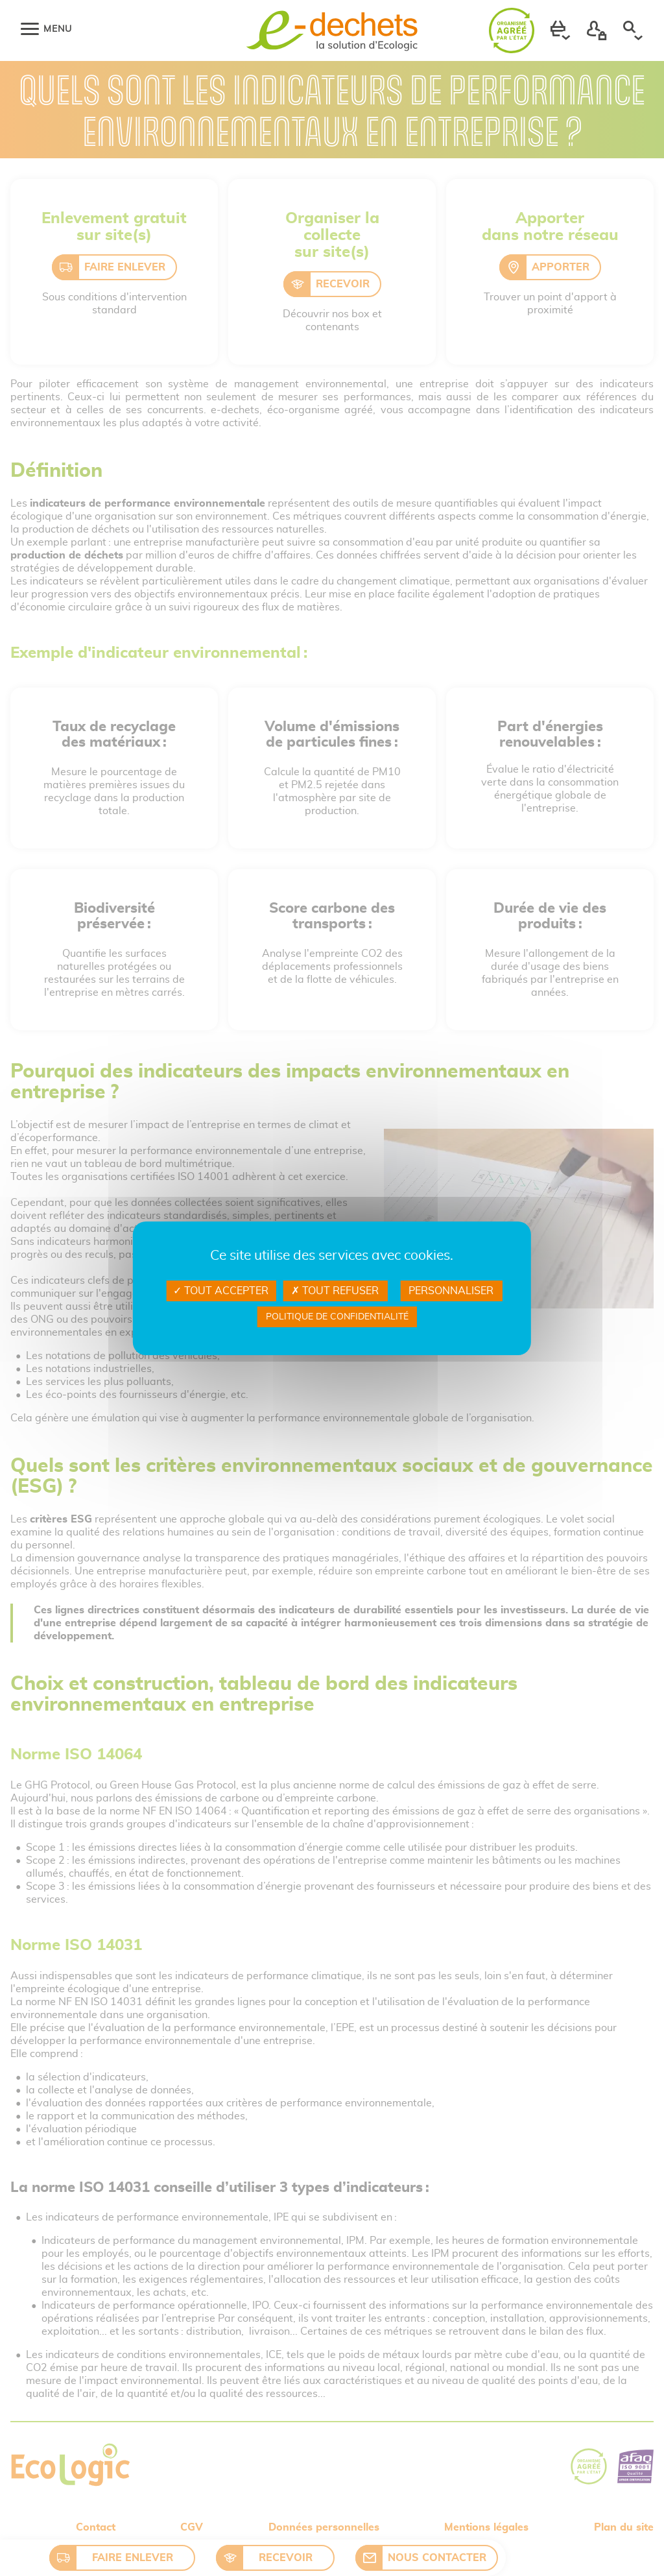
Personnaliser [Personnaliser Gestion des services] (451, 1291)
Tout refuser (335, 1291)
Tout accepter (220, 1291)
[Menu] (30, 29)
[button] (560, 30)
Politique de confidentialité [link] (337, 1316)
